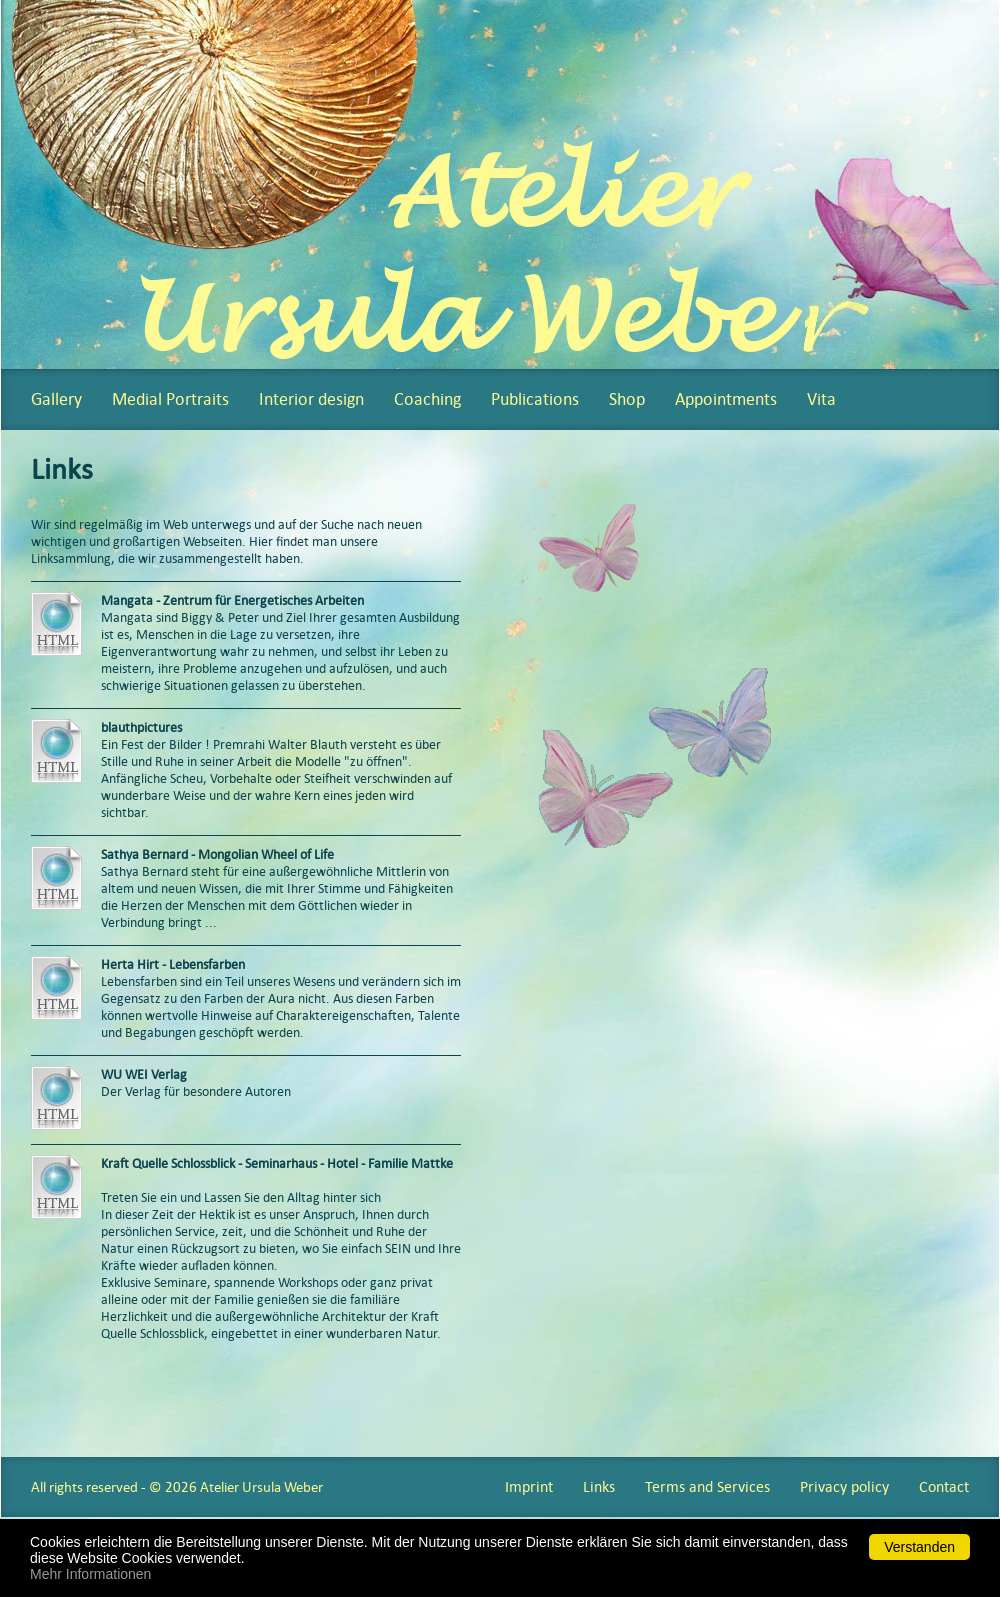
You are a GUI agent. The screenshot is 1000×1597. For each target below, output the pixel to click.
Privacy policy (844, 1486)
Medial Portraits (170, 399)
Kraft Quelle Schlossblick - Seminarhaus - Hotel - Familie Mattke (278, 1163)
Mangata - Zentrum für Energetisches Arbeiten (234, 600)
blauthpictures (141, 727)
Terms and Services (707, 1486)
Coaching (427, 399)
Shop (627, 399)
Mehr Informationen (90, 1574)
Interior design (311, 399)
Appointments (726, 399)
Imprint (529, 1486)
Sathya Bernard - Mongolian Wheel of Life (217, 854)
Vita (821, 399)
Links (599, 1486)
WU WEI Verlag (144, 1074)
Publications (535, 399)
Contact (944, 1486)
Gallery (56, 399)
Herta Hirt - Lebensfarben (173, 964)
